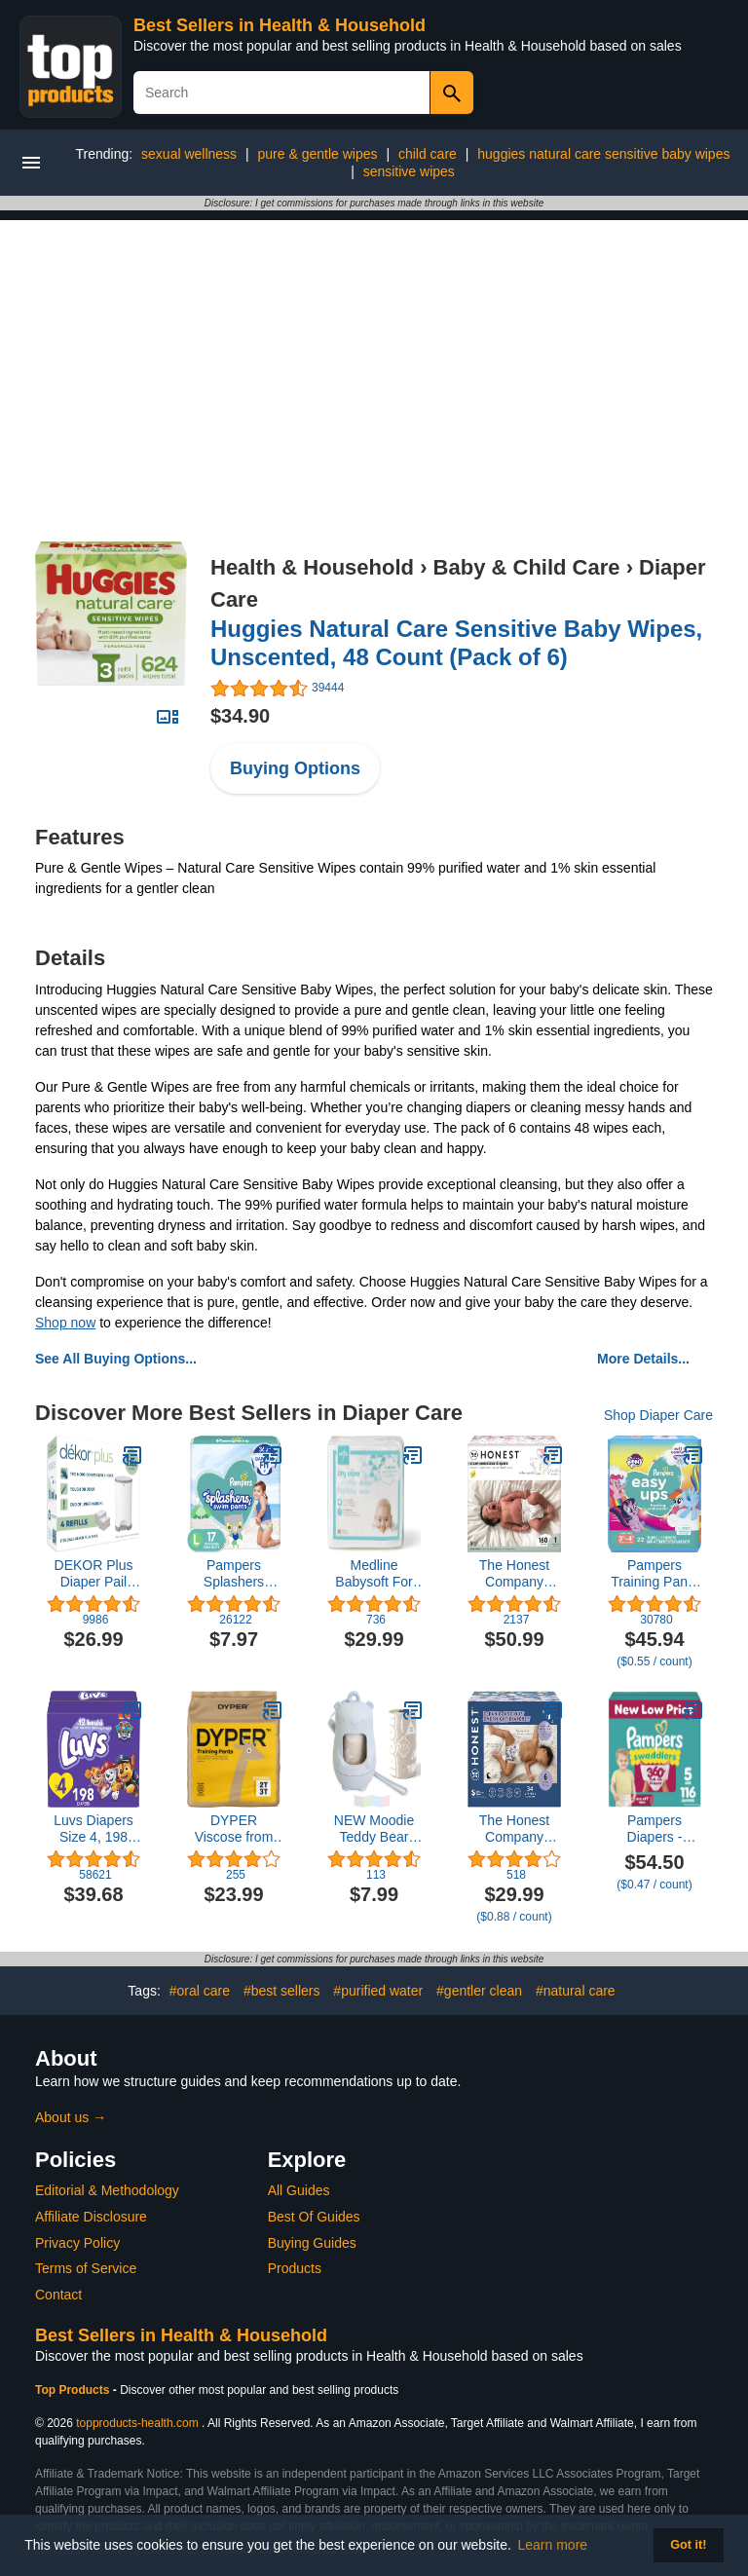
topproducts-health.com (137, 2423)
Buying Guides (312, 2243)
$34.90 (240, 716)
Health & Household (312, 567)
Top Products (74, 2390)
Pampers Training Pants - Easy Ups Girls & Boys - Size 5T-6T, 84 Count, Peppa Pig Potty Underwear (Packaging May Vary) (654, 1573)
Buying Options (295, 768)
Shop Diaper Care (658, 1415)
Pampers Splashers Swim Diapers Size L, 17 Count (234, 1573)
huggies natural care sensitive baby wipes (603, 154)
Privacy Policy (77, 2243)
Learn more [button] (553, 2545)
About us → (70, 2117)
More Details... (643, 1358)
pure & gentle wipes (318, 154)
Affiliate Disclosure (91, 2216)
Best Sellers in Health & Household (279, 25)
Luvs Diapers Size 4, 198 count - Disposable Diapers (93, 1829)
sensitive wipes (409, 171)
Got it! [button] (688, 2545)
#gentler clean (479, 1990)
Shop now (65, 1322)
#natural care (576, 1990)
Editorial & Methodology (107, 2190)
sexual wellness (189, 154)
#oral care (199, 1990)
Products (294, 2268)
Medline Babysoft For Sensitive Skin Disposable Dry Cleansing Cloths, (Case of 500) (374, 1573)
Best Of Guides (314, 2216)
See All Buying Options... (116, 1358)
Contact (58, 2294)
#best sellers (281, 1990)
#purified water (378, 1990)
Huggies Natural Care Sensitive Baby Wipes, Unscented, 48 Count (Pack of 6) (456, 643)
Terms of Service (85, 2268)
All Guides (299, 2190)
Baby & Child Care (526, 567)
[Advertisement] (374, 356)
